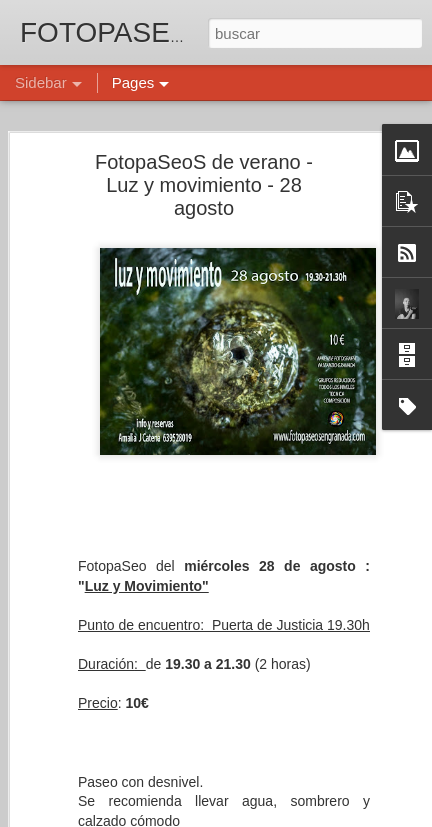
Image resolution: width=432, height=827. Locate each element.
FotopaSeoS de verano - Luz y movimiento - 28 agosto (204, 185)
